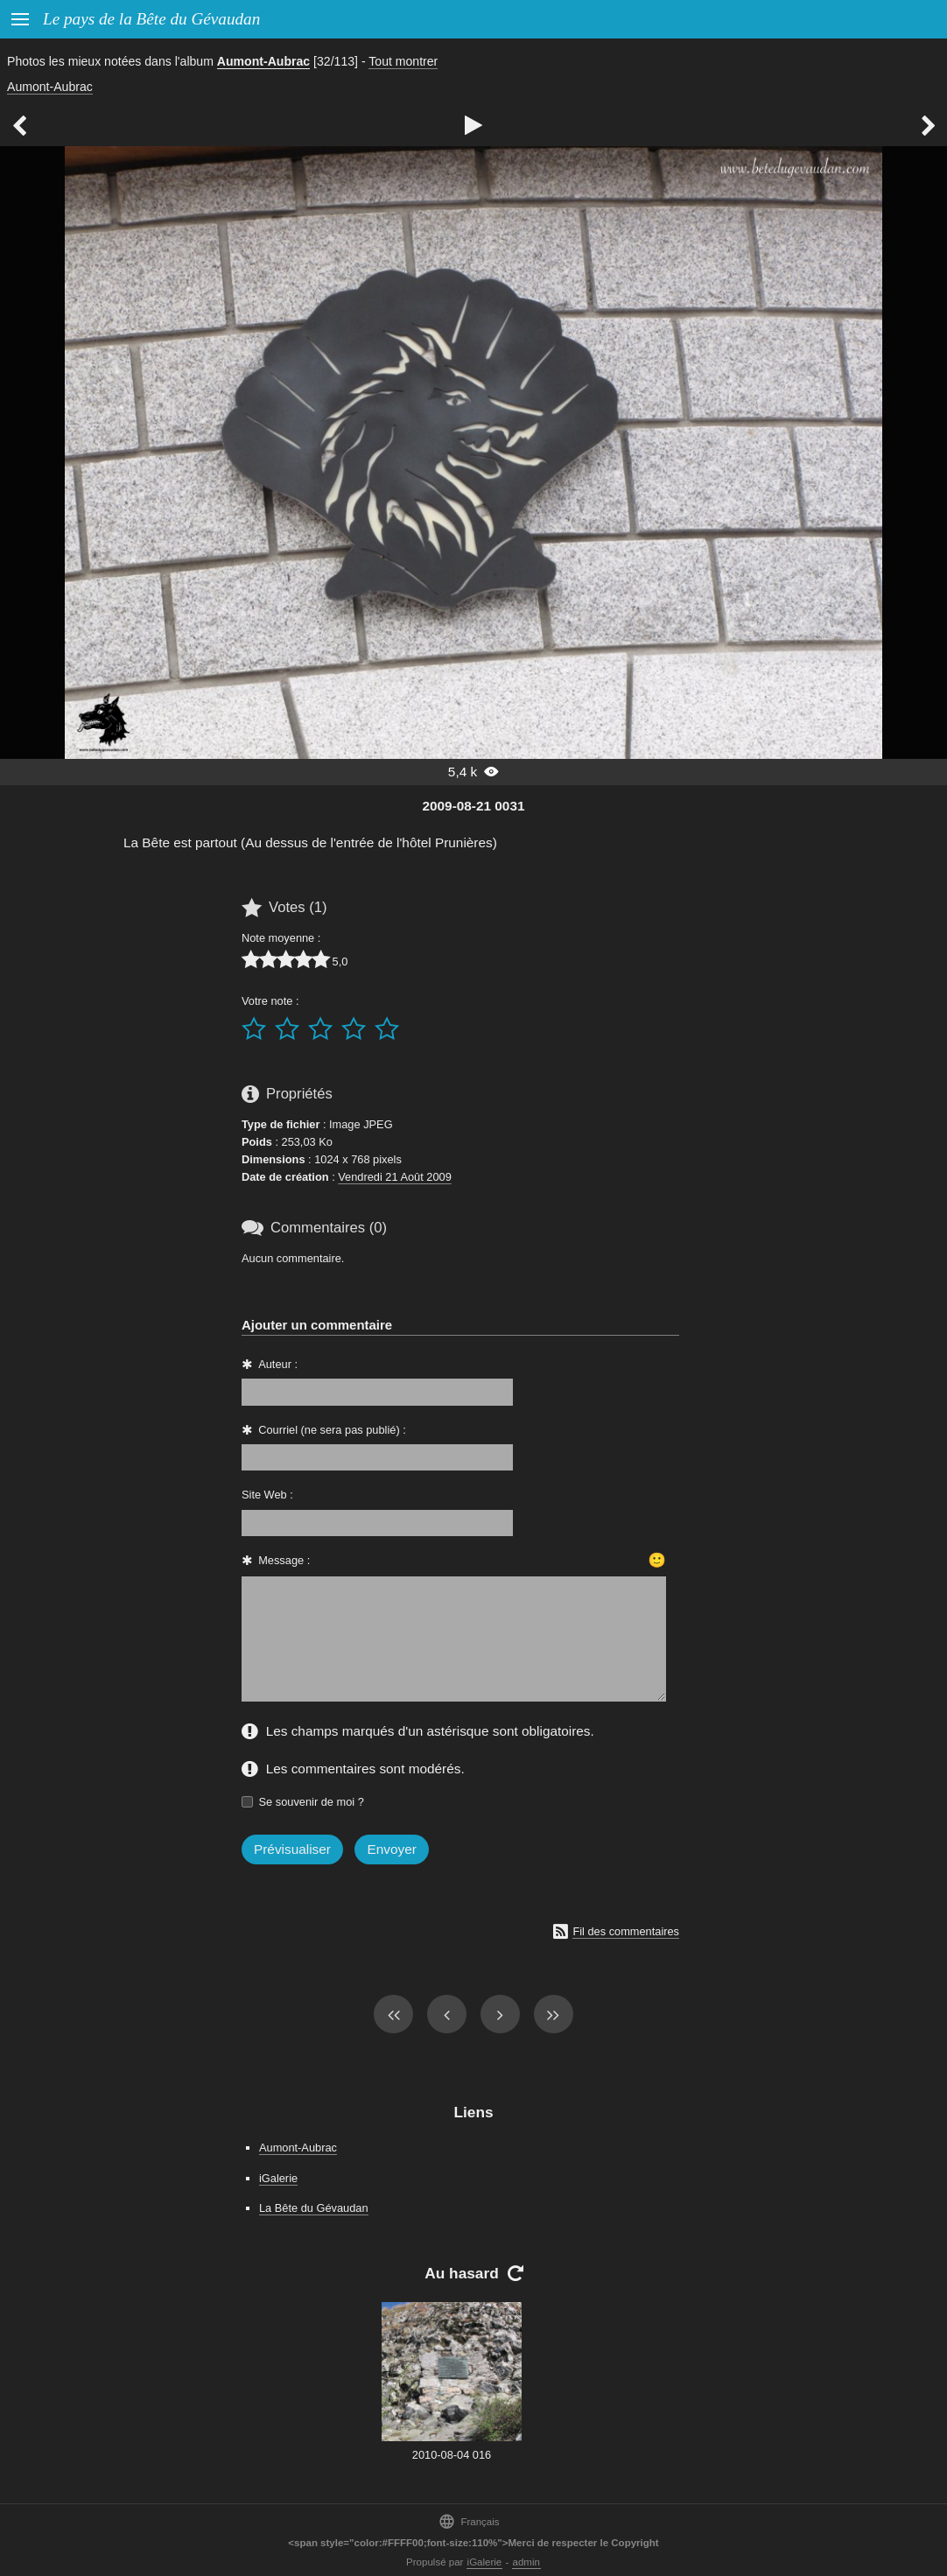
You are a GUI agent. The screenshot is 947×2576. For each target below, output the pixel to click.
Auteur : (278, 1364)
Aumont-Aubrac (263, 61)
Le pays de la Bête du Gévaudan (151, 19)
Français (468, 2521)
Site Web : (267, 1494)
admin (526, 2562)
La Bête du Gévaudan (313, 2208)
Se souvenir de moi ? (311, 1801)
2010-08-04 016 (451, 2454)
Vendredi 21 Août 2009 (395, 1176)
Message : (284, 1560)
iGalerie (278, 2178)
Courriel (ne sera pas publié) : (332, 1429)
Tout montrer (403, 61)
